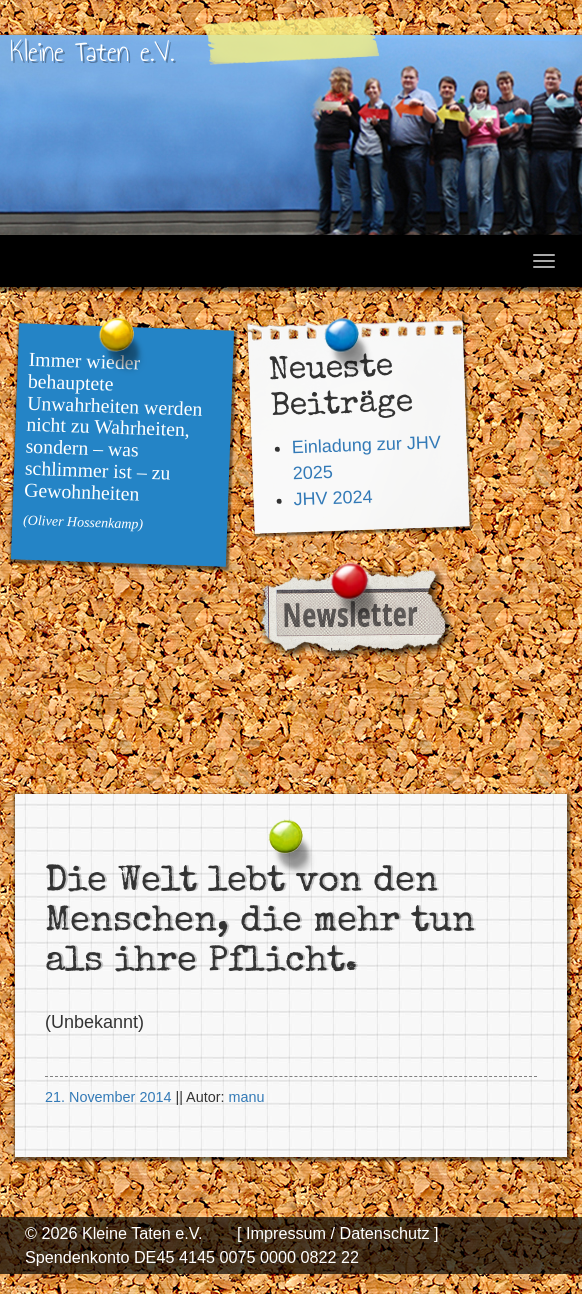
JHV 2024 (333, 497)
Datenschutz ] (386, 1233)
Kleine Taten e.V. (92, 51)
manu (246, 1097)
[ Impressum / (286, 1233)
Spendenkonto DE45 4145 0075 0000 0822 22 (192, 1257)
